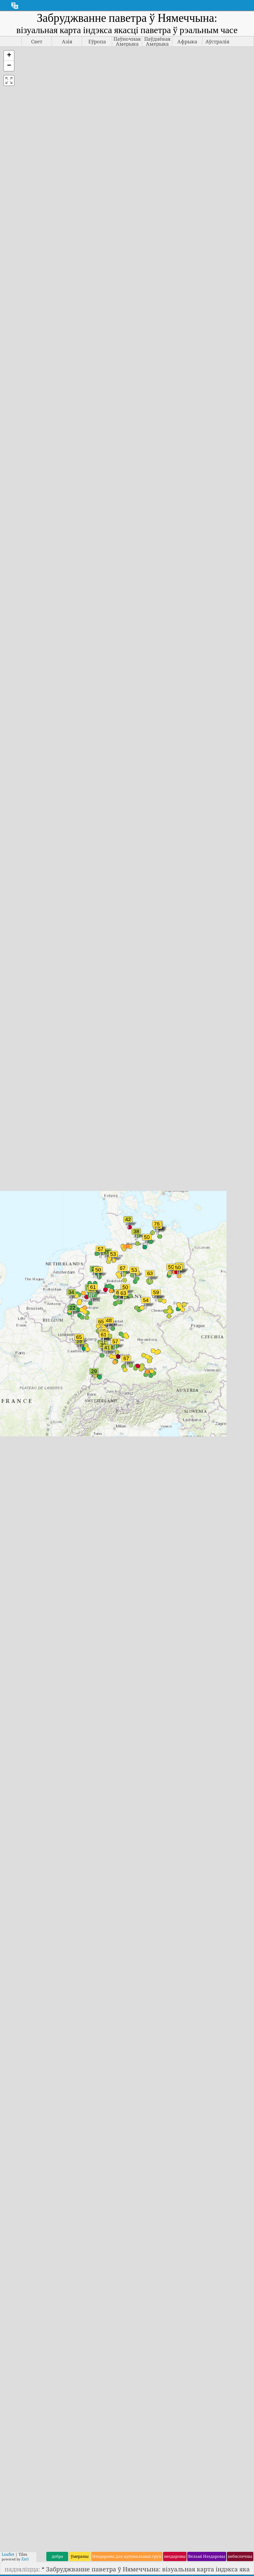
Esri (25, 2559)
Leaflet (8, 2554)
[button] (9, 56)
